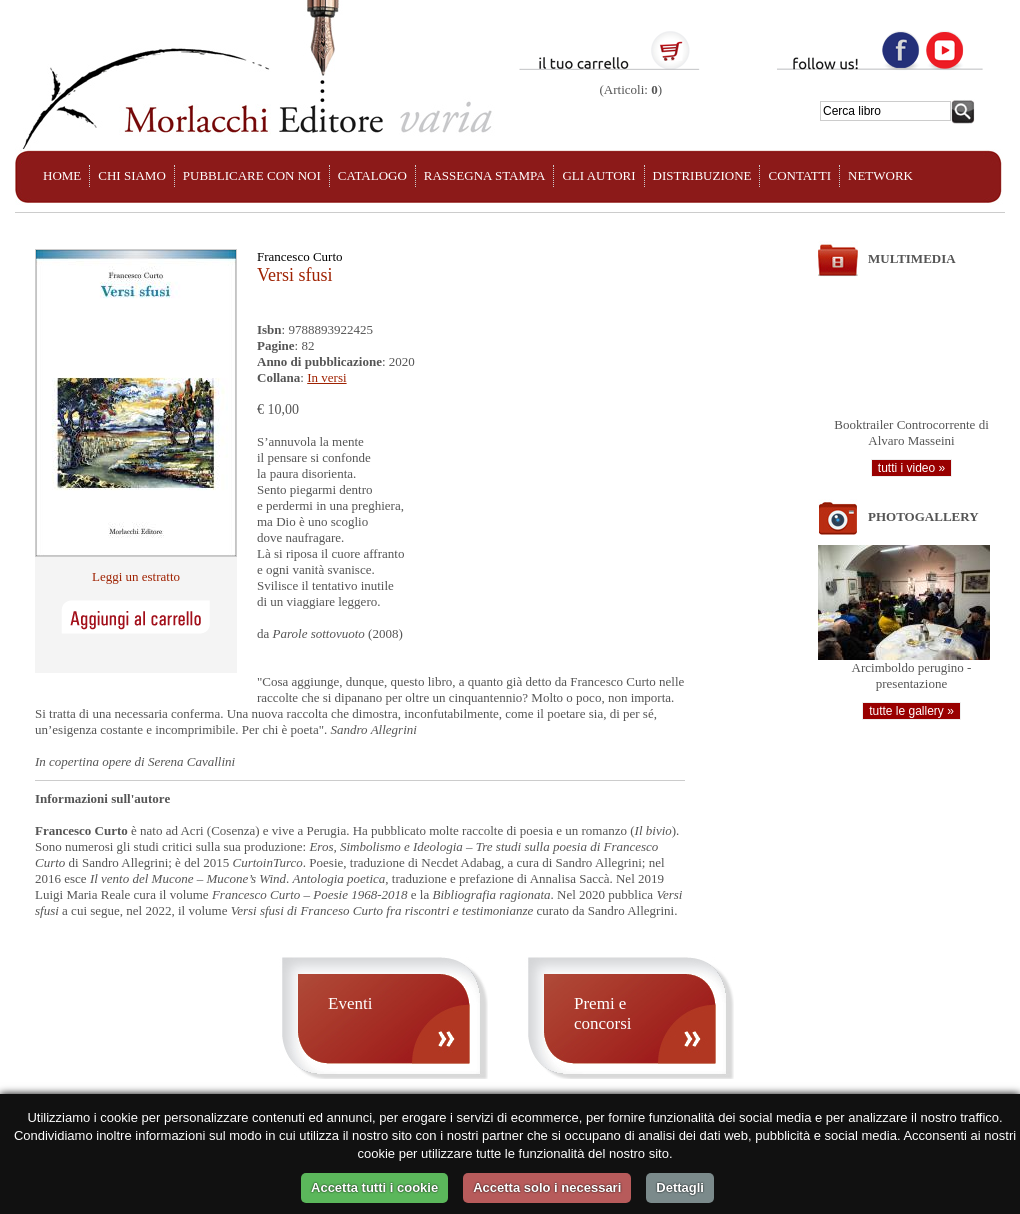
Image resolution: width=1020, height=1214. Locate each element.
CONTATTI (799, 175)
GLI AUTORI (598, 175)
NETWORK (880, 175)
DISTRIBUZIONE (702, 175)
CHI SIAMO (132, 175)
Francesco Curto (300, 256)
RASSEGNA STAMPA (485, 175)
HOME (62, 175)
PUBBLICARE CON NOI (252, 175)
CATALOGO (372, 175)
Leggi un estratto (136, 576)
